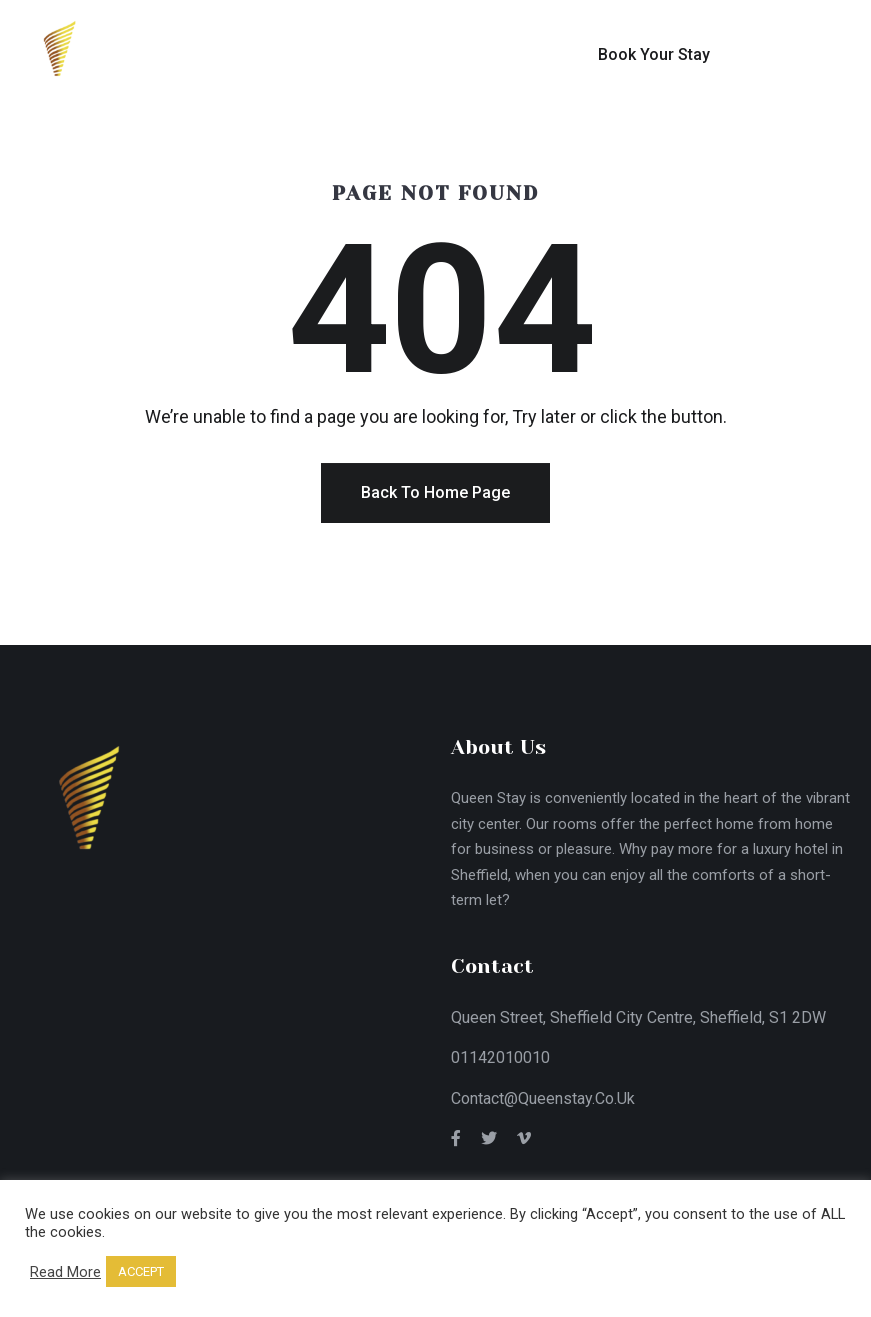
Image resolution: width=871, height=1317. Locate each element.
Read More (65, 1272)
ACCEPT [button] (141, 1271)
